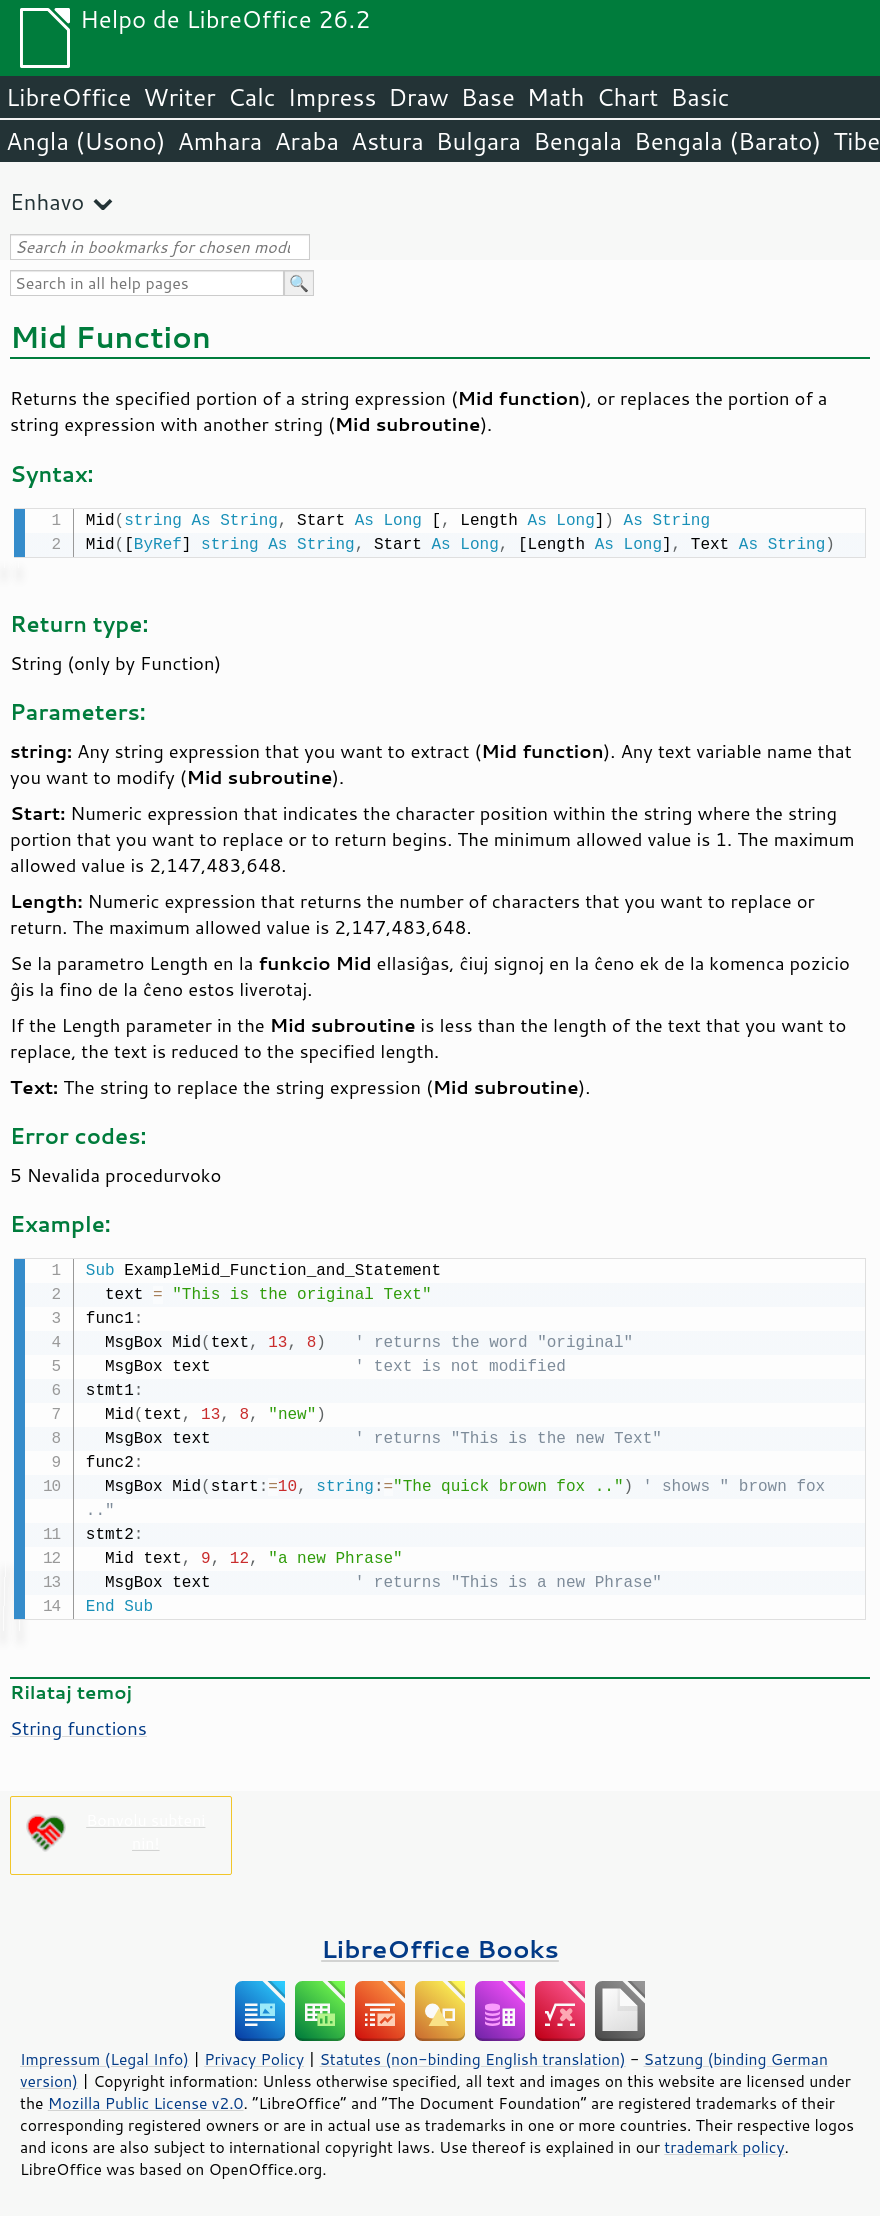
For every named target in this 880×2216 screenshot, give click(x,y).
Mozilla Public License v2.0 (146, 2099)
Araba (306, 141)
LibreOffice (68, 97)
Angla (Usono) (85, 141)
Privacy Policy (254, 2055)
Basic (699, 97)
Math (556, 97)
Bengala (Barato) (727, 141)
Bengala (577, 141)
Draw (418, 97)
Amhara (219, 141)
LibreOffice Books (440, 1944)
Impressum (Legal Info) (104, 2055)
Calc (252, 97)
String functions (78, 1724)
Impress (332, 97)
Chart (627, 97)
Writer (179, 97)
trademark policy (724, 2143)
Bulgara (478, 141)
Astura (387, 141)
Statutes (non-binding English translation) (472, 2055)
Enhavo (47, 201)
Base (488, 97)
